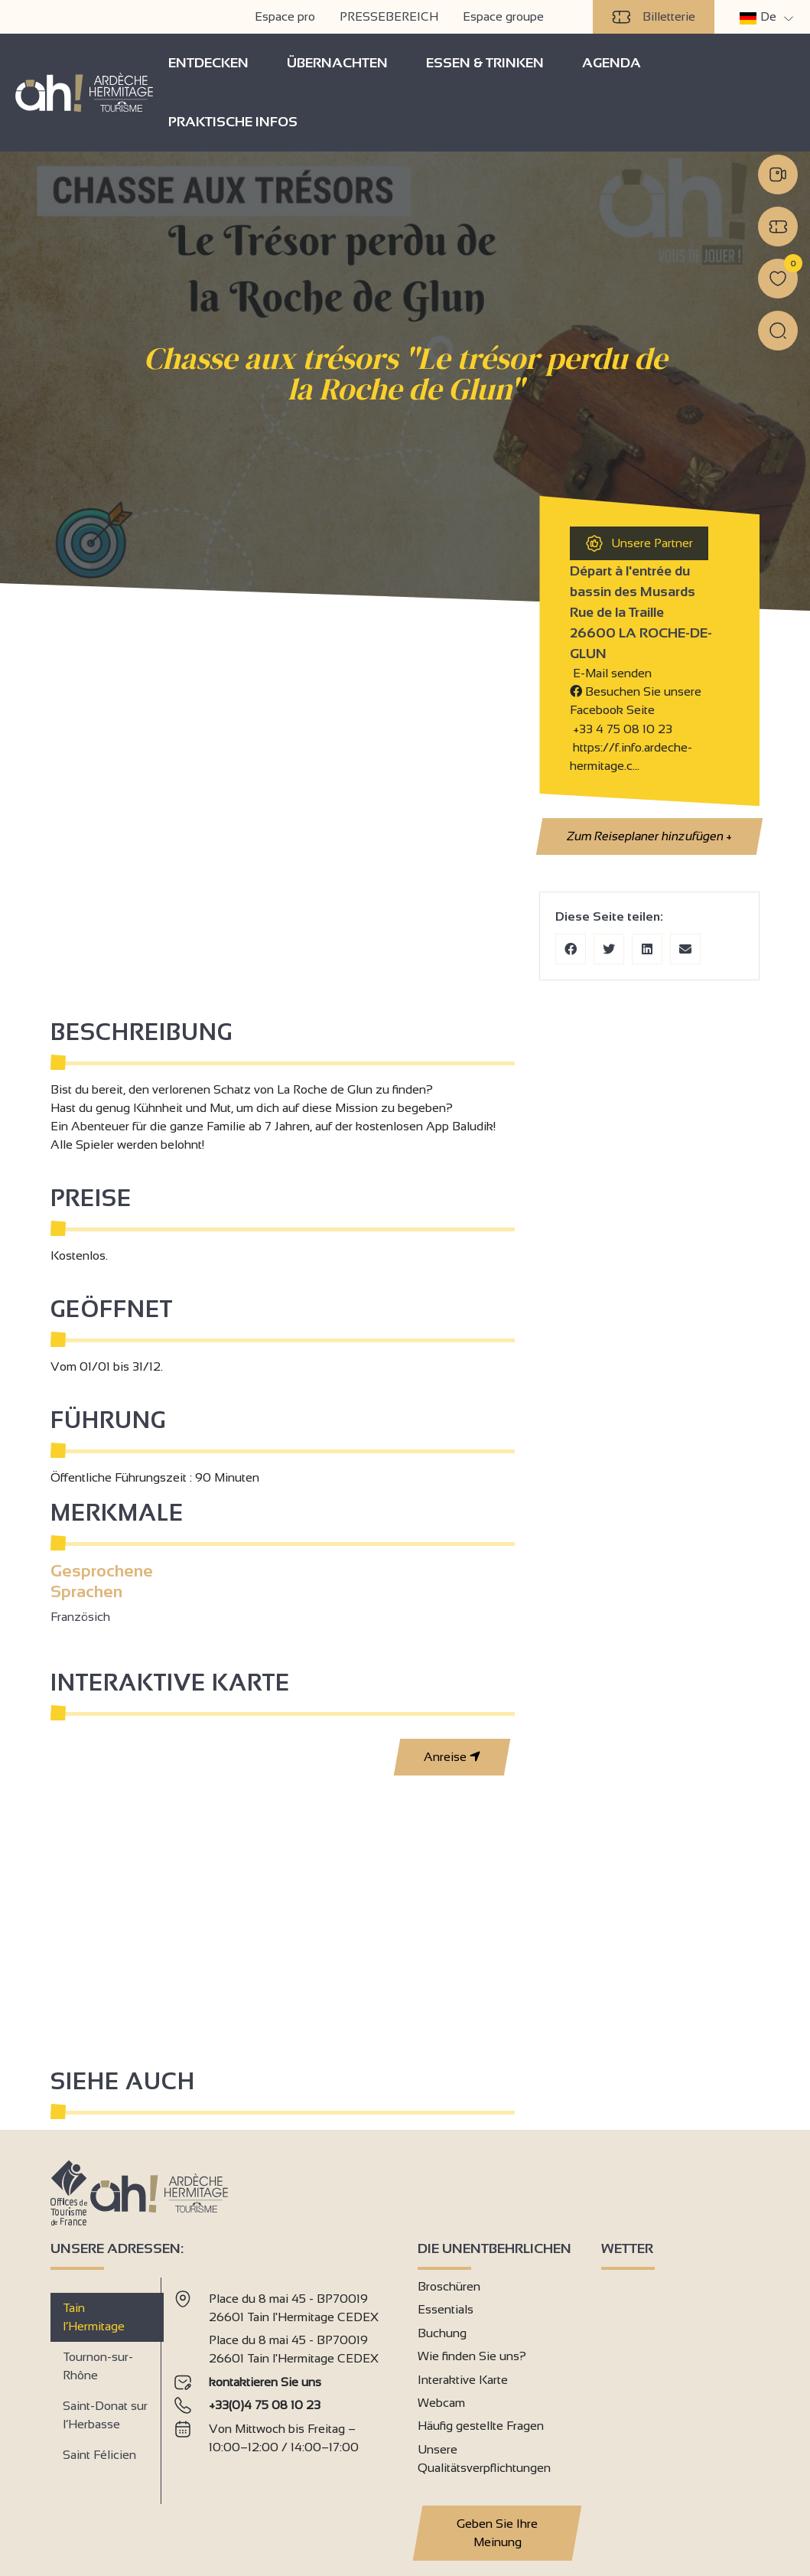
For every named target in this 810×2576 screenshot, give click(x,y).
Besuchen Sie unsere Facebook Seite (635, 700)
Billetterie (653, 17)
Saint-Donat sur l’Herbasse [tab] (105, 2415)
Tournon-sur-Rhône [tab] (98, 2366)
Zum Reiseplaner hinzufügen (649, 836)
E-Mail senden (611, 673)
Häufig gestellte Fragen (481, 2425)
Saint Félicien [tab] (99, 2454)
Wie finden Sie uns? (472, 2355)
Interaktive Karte (463, 2379)
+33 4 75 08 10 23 (622, 728)
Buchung (442, 2333)
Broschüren (449, 2286)
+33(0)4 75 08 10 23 (264, 2404)
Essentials (445, 2309)
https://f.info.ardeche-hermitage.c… (631, 756)
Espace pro (285, 16)
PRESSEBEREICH (389, 16)
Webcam (441, 2402)
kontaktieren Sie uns (265, 2382)
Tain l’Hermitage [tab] (94, 2317)
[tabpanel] (283, 2385)
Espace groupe (503, 16)
